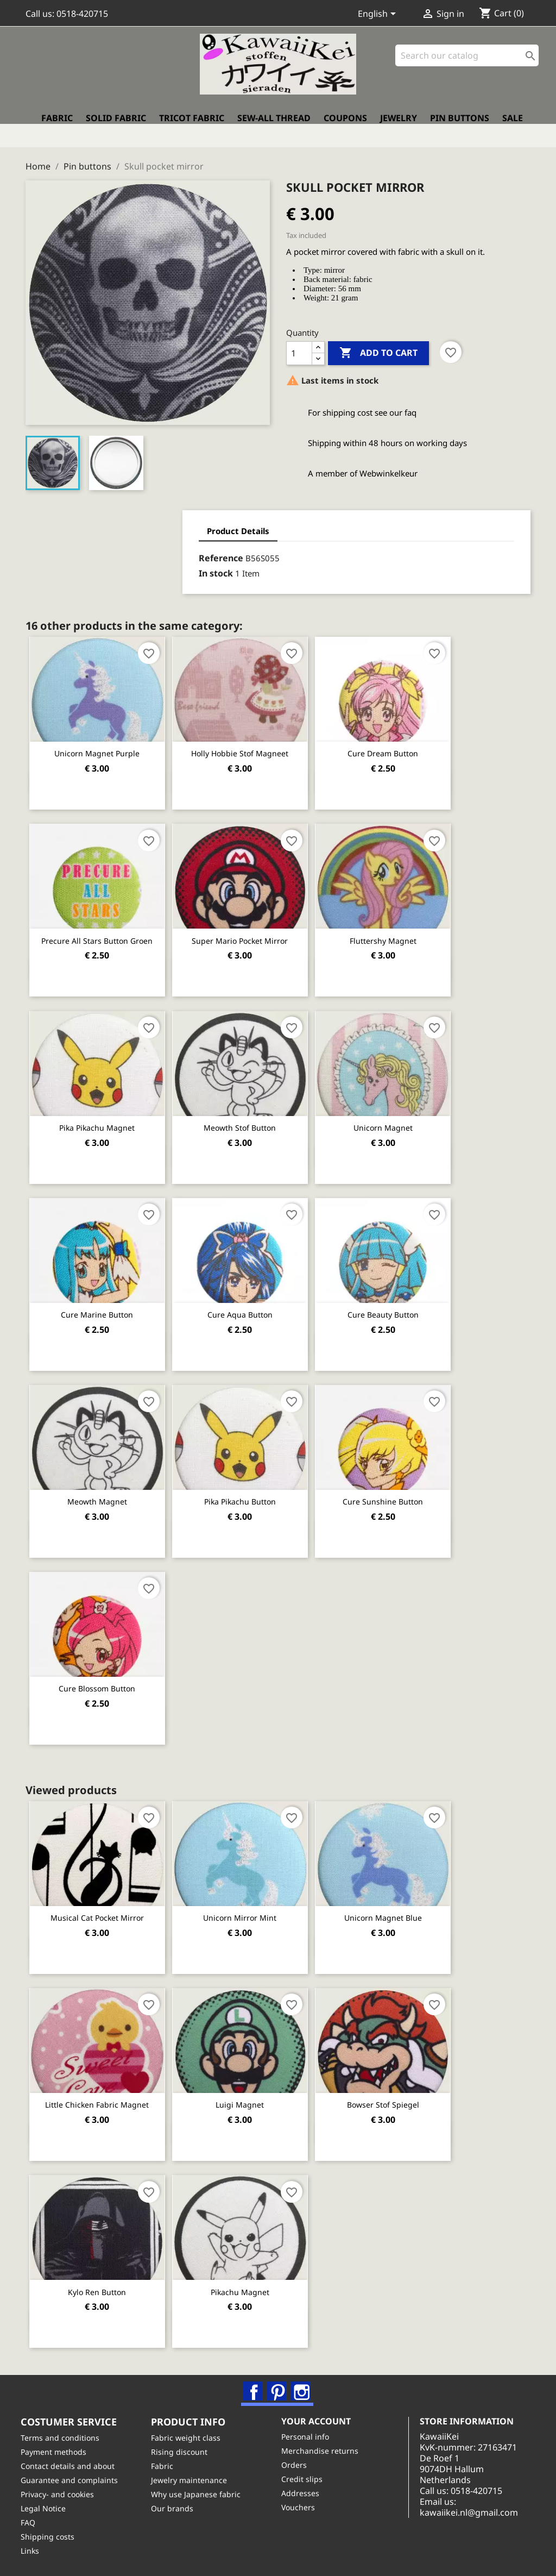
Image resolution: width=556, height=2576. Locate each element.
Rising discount (184, 2449)
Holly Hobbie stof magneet (250, 746)
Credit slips (306, 2476)
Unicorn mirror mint (250, 1906)
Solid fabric (116, 128)
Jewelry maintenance (194, 2477)
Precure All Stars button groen (100, 932)
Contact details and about (72, 2463)
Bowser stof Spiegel (400, 2093)
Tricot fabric (191, 128)
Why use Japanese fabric (200, 2491)
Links (35, 2548)
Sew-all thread (274, 128)
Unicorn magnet (400, 1118)
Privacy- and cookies (62, 2491)
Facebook (255, 2381)
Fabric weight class (190, 2435)
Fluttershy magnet (400, 932)
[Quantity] (299, 346)
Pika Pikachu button (250, 1491)
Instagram (302, 2381)
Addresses (305, 2490)
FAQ (33, 2520)
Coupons (345, 128)
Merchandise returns (324, 2447)
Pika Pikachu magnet (100, 1118)
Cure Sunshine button (400, 1491)
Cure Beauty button (400, 1305)
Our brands (177, 2505)
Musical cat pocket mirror (100, 1906)
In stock (75, 566)
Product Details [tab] (97, 523)
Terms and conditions (65, 2435)
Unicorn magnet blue (400, 1906)
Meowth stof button (250, 1118)
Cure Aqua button (250, 1305)
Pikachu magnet (250, 2279)
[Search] (467, 65)
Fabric (57, 128)
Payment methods (58, 2449)
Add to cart (378, 346)
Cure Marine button (101, 1305)
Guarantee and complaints (74, 2477)
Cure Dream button (400, 746)
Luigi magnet (250, 2093)
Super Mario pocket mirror (251, 932)
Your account (321, 2418)
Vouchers (303, 2504)
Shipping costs (52, 2534)
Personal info (310, 2433)
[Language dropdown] (379, 14)
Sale (512, 128)
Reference (80, 551)
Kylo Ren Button (101, 2279)
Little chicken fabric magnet (101, 2093)
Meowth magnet (100, 1491)
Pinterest (278, 2381)
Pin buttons (459, 128)
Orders (299, 2461)
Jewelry (398, 128)
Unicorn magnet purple (100, 746)
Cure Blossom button (100, 1677)
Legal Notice (48, 2505)
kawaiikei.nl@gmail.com (484, 2520)
